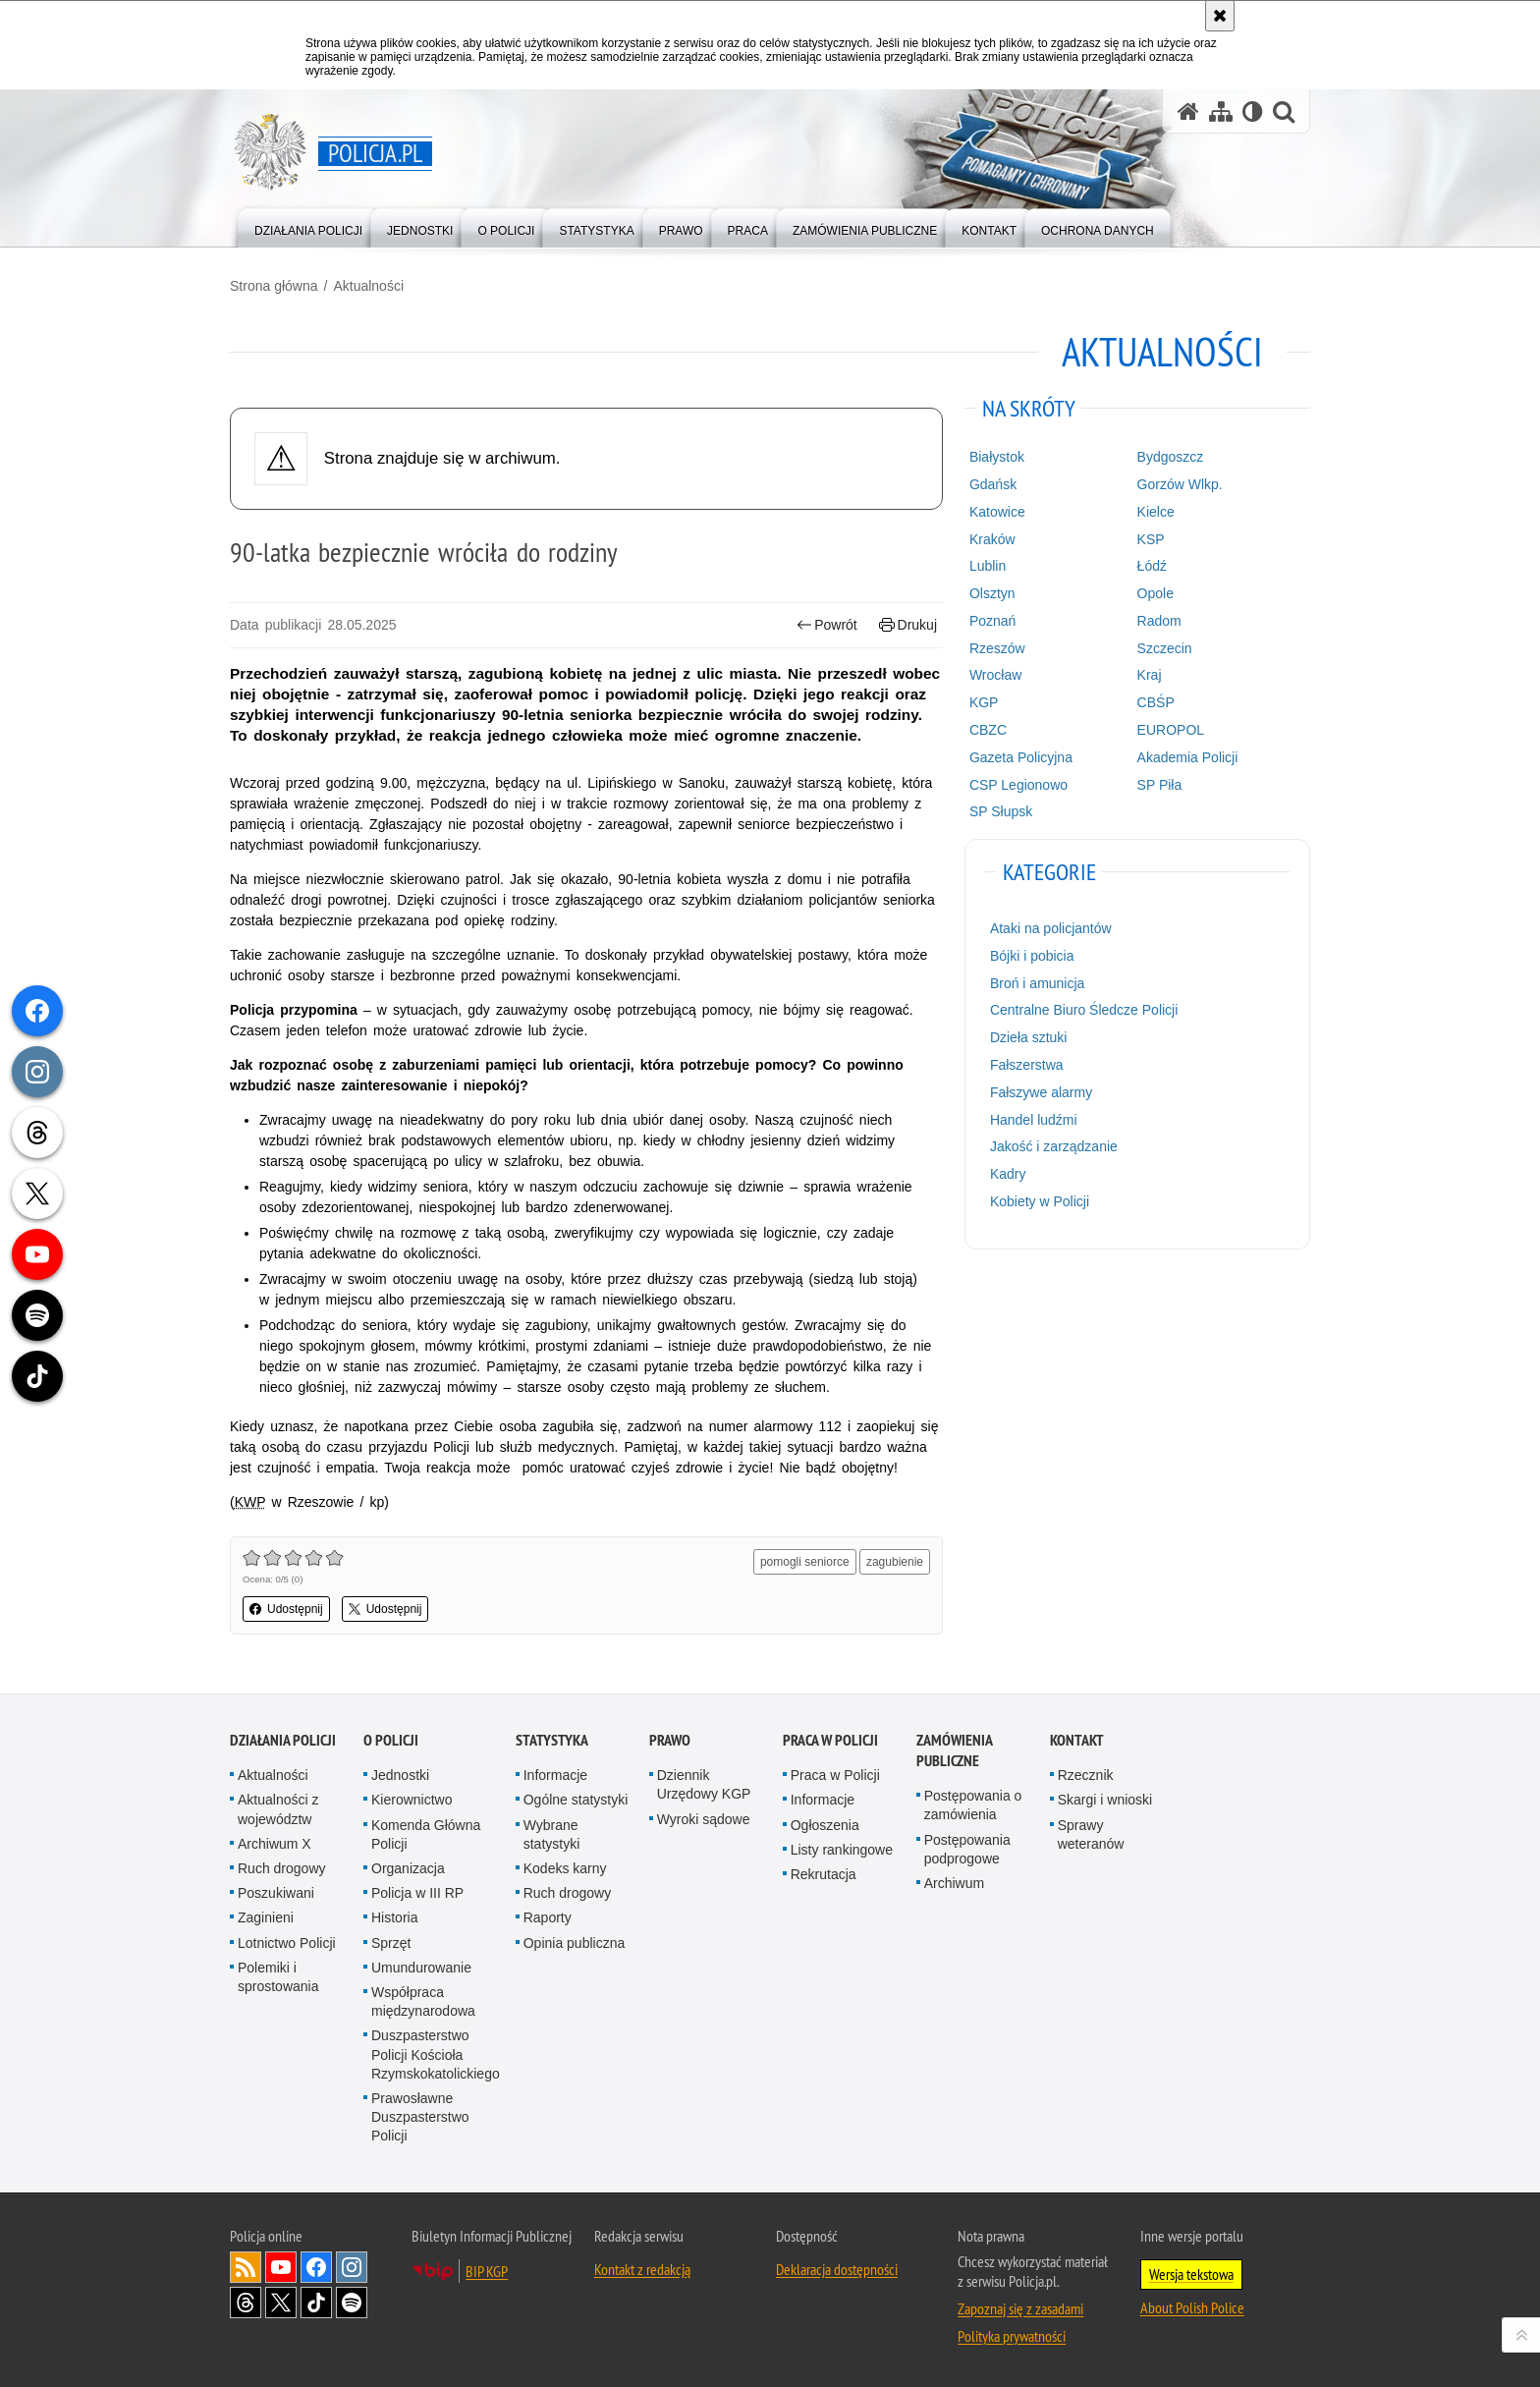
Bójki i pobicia (1032, 956)
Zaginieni (266, 1917)
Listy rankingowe (842, 1850)
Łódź (1152, 566)
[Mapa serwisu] (1221, 111)
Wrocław (995, 675)
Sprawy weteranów (1091, 1834)
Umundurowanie (421, 1967)
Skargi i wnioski (1105, 1799)
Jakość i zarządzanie (1054, 1146)
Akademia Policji (1187, 757)
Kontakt (1077, 1740)
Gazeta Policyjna (1020, 757)
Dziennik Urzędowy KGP (704, 1784)
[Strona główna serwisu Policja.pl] (1188, 111)
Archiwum (954, 1883)
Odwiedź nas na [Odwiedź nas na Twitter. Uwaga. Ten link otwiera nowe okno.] (281, 2302)
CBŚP (1156, 702)
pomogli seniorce (805, 1562)
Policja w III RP (417, 1893)
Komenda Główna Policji (425, 1834)
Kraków (992, 539)
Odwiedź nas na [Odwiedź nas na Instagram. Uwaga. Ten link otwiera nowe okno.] (351, 2267)
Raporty (547, 1917)
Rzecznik (1086, 1775)
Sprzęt (391, 1943)
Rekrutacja (823, 1874)
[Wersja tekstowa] (1252, 111)
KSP (1151, 539)
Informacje (555, 1775)
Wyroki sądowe (703, 1819)
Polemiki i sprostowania (278, 1977)
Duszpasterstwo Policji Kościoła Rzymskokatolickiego (435, 2054)
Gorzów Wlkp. (1180, 484)
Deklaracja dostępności (837, 2269)
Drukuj (908, 625)
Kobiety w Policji (1039, 1201)
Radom (1159, 621)
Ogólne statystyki (576, 1799)
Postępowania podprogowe (967, 1849)
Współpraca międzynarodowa (423, 2001)
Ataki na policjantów (1051, 928)
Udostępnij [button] (286, 1609)
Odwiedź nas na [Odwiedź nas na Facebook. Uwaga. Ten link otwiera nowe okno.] (316, 2267)
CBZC (988, 730)
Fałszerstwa (1027, 1065)
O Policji (390, 1740)
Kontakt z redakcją (642, 2269)
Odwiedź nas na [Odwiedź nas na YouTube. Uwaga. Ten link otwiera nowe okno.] (281, 2267)
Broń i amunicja (1037, 983)
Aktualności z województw (278, 1809)
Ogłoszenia (825, 1825)
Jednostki (400, 1775)
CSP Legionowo (1018, 785)
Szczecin (1164, 648)
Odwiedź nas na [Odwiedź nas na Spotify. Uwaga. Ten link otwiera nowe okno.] (351, 2302)
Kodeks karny (565, 1868)
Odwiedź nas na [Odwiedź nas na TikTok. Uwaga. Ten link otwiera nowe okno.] (316, 2302)
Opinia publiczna (574, 1943)
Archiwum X (274, 1844)
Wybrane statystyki (551, 1834)
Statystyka (552, 1740)
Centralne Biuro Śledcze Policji (1084, 1010)
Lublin (987, 566)
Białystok (996, 457)
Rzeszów (997, 648)
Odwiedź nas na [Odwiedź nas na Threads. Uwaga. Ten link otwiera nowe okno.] (245, 2302)
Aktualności (368, 286)
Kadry (1008, 1174)
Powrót (827, 625)
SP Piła (1159, 785)
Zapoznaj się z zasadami (1020, 2308)
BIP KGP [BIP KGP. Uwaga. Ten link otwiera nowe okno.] (487, 2271)
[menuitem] (308, 226)
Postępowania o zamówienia (973, 1805)
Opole (1155, 593)
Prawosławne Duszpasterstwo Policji (420, 2116)
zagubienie (894, 1562)
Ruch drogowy (282, 1868)
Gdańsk (993, 484)
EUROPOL (1170, 730)
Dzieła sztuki (1029, 1037)
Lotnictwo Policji (287, 1943)
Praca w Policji (830, 1740)
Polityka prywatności (1012, 2336)
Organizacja (408, 1868)
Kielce (1156, 512)
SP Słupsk (1000, 811)
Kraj (1149, 675)
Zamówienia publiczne (954, 1750)
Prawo (669, 1740)
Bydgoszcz (1170, 457)
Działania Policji (283, 1740)
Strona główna (274, 286)
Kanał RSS (245, 2267)
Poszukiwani (276, 1893)
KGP (984, 702)
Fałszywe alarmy (1041, 1092)
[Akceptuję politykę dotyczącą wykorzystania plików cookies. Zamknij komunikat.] (1220, 15)
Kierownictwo (411, 1799)
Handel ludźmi (1033, 1120)
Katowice (997, 512)
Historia (394, 1917)
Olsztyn (992, 593)
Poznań (992, 621)
